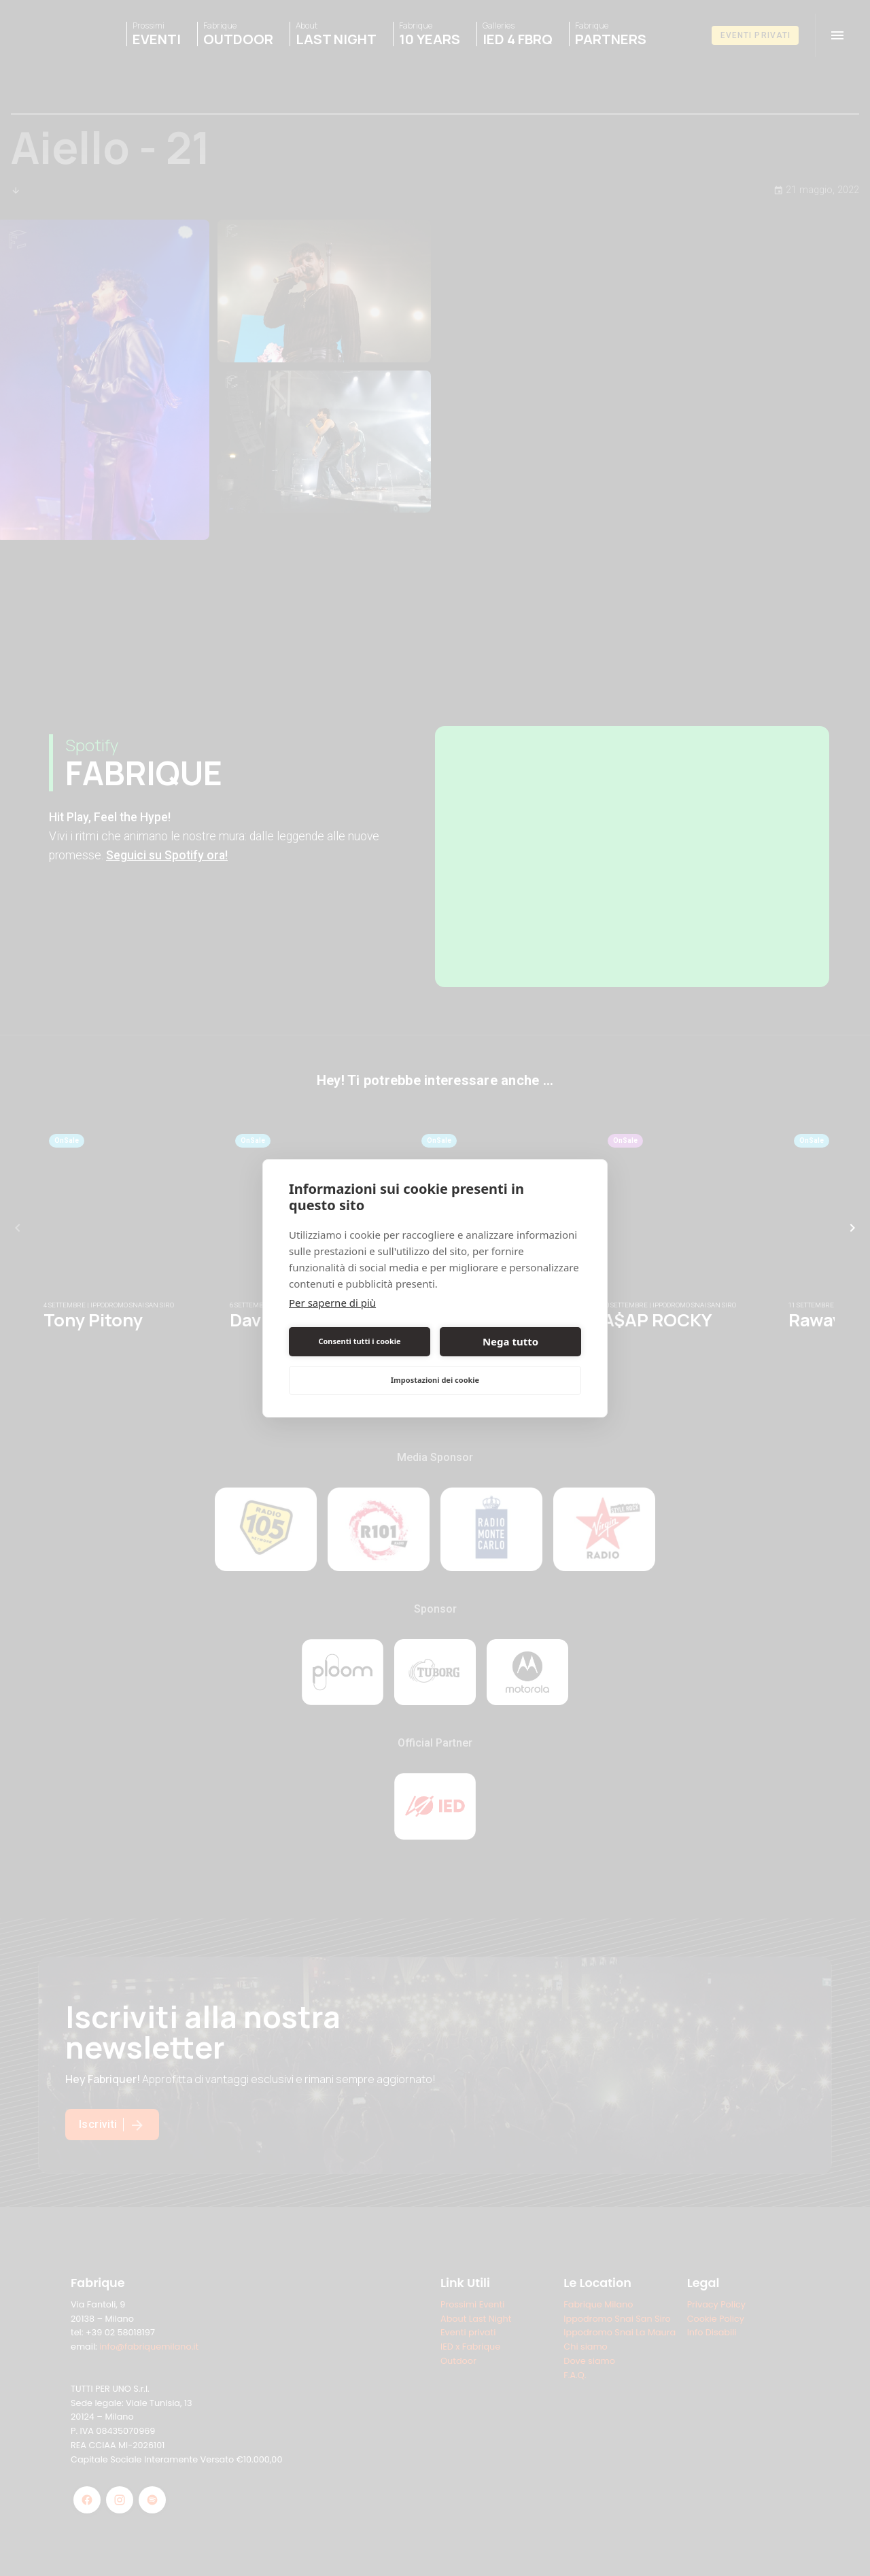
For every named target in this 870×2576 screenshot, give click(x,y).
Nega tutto (510, 1341)
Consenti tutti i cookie (359, 1341)
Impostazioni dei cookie (435, 1380)
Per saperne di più (332, 1302)
